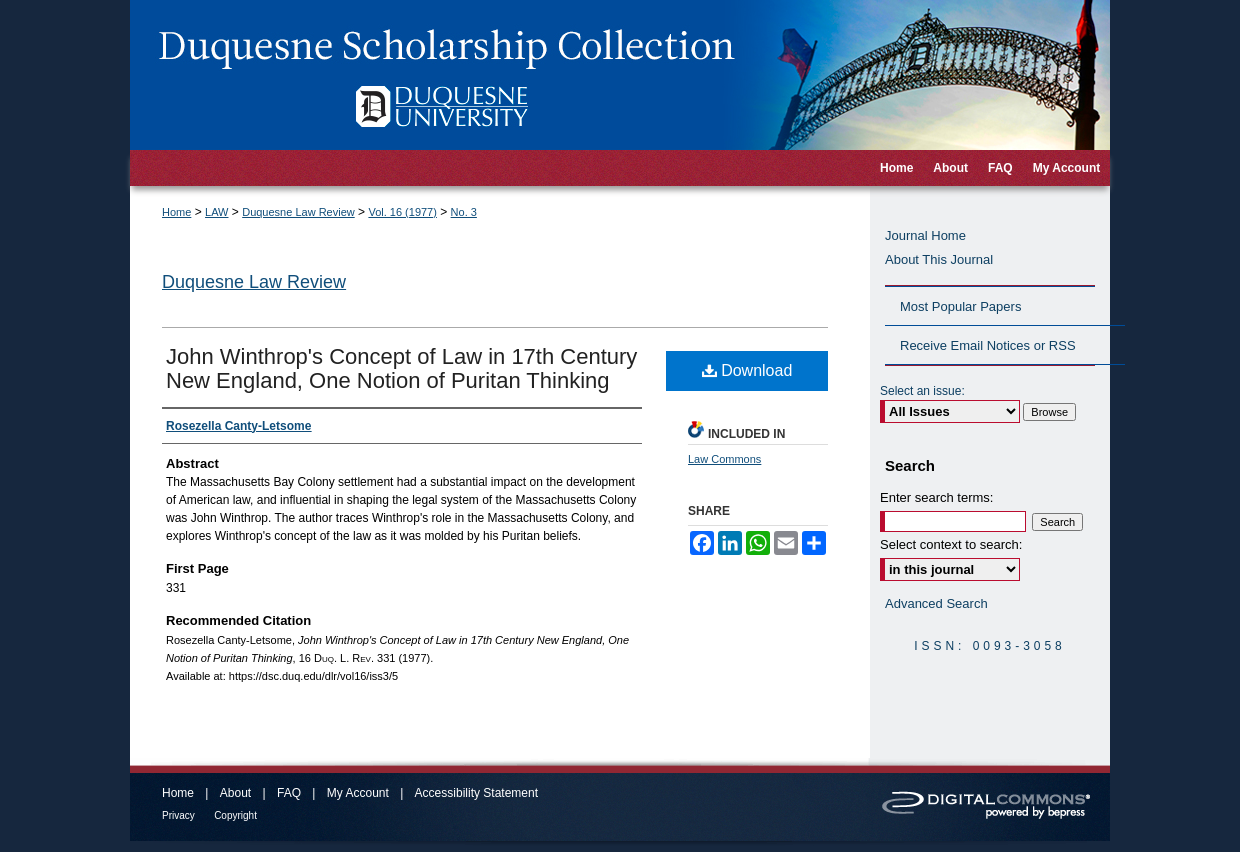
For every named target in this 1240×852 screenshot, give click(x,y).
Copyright (235, 815)
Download (747, 370)
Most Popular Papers (960, 306)
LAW (216, 212)
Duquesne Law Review (298, 212)
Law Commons (724, 459)
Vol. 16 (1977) (402, 212)
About (235, 793)
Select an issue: (922, 391)
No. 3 (464, 212)
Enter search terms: (936, 497)
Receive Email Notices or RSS (988, 345)
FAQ (289, 793)
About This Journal (939, 259)
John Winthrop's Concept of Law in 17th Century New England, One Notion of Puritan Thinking (401, 368)
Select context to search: (951, 544)
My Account (358, 793)
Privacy (178, 815)
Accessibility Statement (476, 793)
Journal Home (925, 235)
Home (176, 212)
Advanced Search (936, 603)
